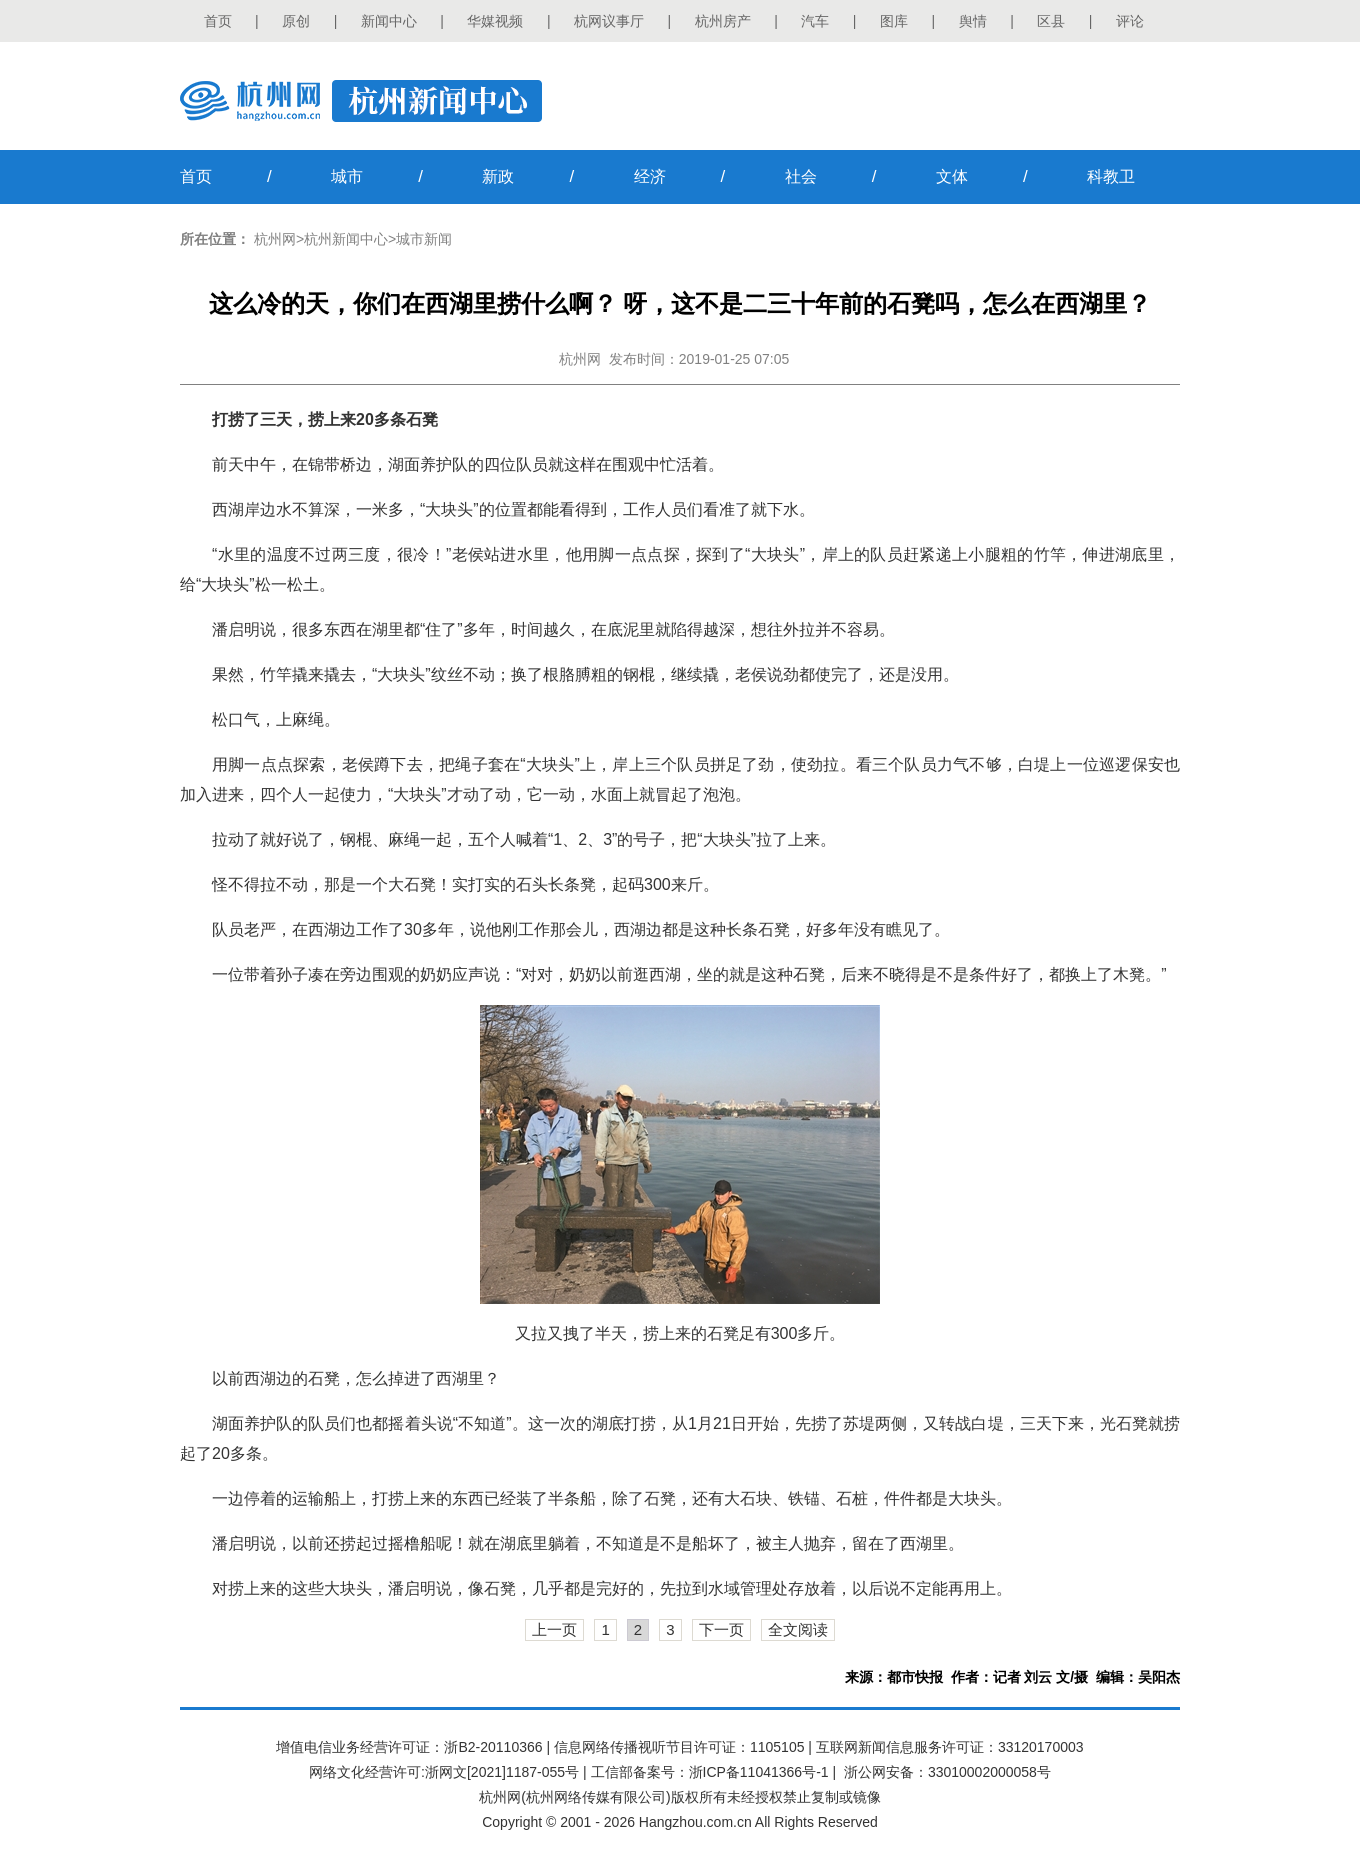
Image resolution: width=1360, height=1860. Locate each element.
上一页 (554, 1629)
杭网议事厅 (609, 21)
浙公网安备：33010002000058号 (947, 1772)
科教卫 (1111, 176)
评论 (1130, 21)
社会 (801, 176)
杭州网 (275, 239)
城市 (347, 176)
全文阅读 (798, 1629)
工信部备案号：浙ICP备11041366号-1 (710, 1772)
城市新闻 (424, 239)
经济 (650, 176)
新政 (498, 176)
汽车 (815, 21)
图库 (894, 21)
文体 (952, 176)
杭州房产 (723, 21)
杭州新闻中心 (346, 239)
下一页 (721, 1629)
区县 (1051, 21)
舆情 (973, 21)
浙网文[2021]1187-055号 (502, 1772)
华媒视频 (495, 21)
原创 (296, 21)
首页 (218, 21)
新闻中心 (389, 21)
